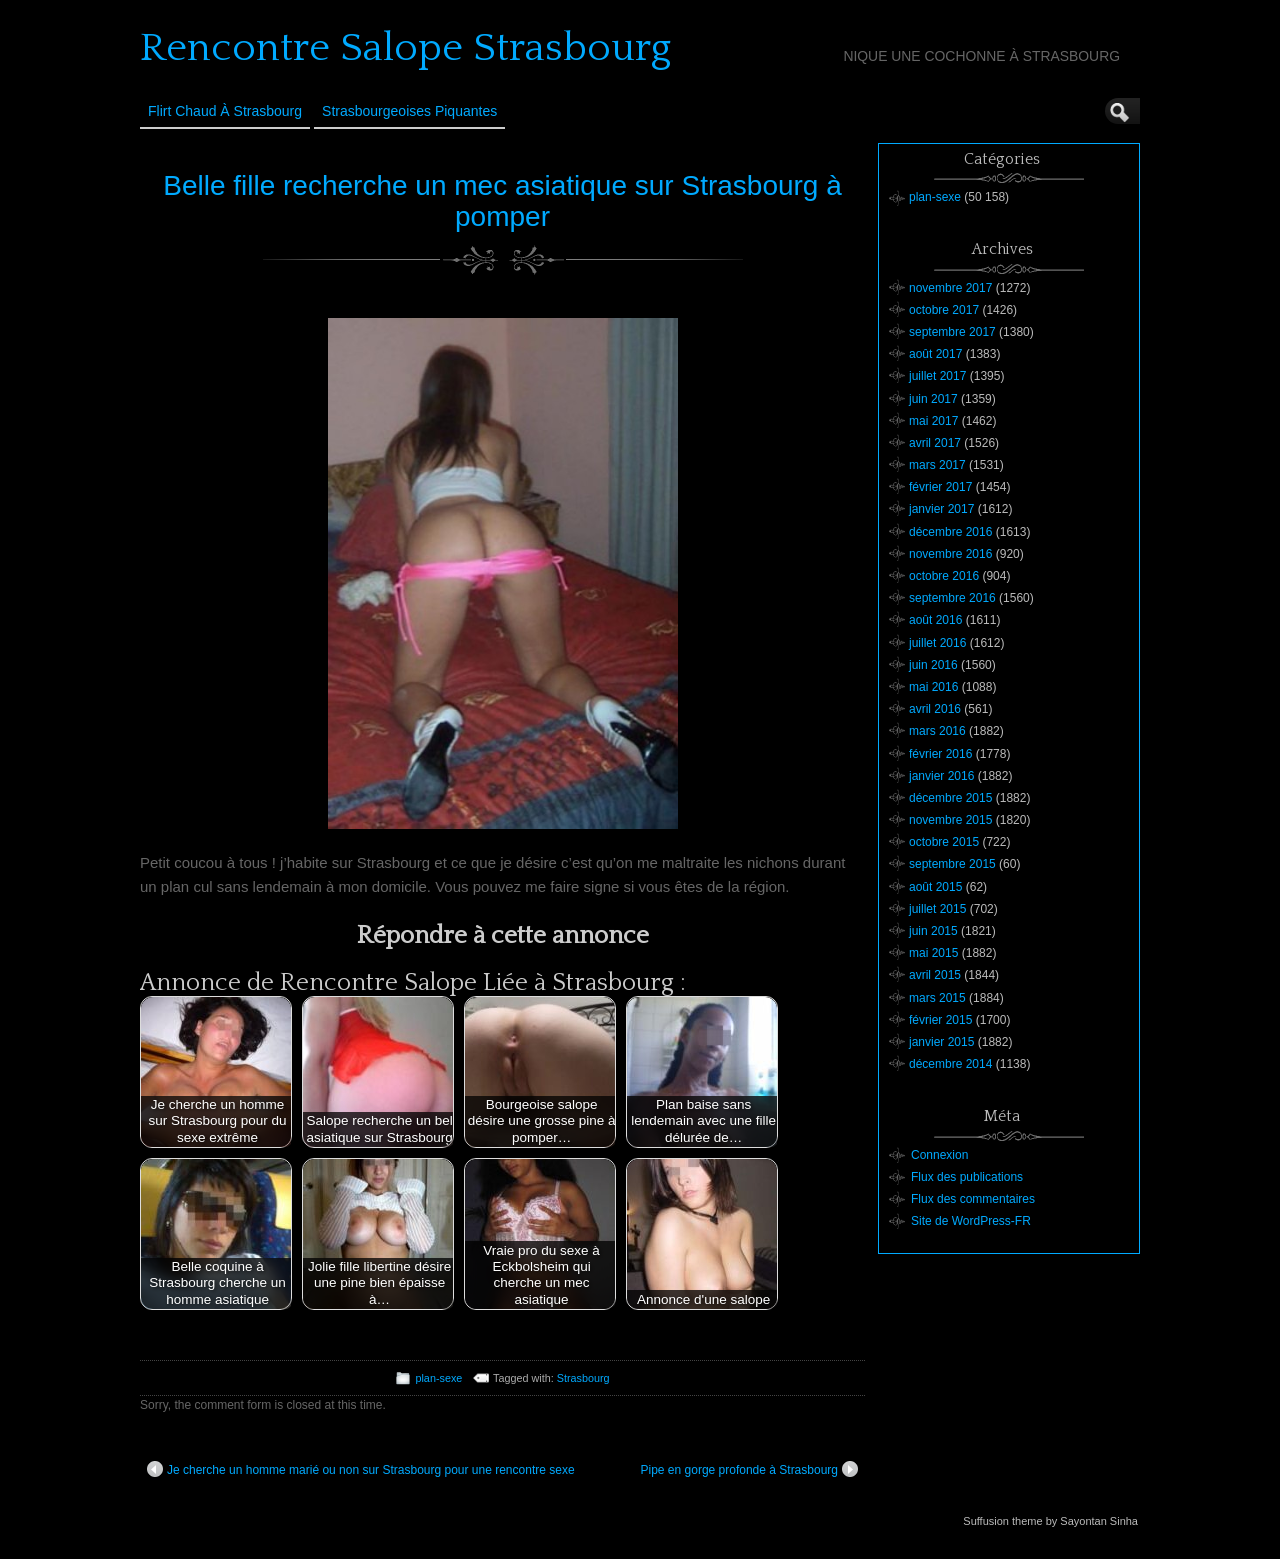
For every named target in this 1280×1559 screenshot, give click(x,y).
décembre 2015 (950, 798)
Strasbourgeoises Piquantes (409, 111)
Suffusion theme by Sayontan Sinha (1050, 1521)
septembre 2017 (952, 332)
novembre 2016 (950, 554)
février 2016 (940, 754)
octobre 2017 (944, 310)
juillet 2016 (937, 643)
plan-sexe (438, 1378)
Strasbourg (583, 1378)
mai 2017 (933, 421)
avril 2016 (935, 709)
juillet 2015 (937, 909)
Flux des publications (967, 1177)
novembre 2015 (950, 820)
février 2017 (940, 487)
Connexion (939, 1155)
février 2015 (940, 1020)
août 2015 (935, 887)
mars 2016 (937, 731)
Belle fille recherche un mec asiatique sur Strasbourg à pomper (502, 201)
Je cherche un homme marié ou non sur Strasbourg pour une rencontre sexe (361, 1469)
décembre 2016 (950, 532)
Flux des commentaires (973, 1199)
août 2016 (935, 620)
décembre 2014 (950, 1064)
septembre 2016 (952, 598)
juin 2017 (933, 399)
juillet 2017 (937, 376)
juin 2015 (933, 931)
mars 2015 (937, 998)
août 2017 (935, 354)
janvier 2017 (941, 509)
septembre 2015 (952, 864)
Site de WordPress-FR (971, 1221)
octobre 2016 (944, 576)
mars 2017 (937, 465)
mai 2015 (933, 953)
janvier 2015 (941, 1042)
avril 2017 (935, 443)
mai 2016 (933, 687)
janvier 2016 (941, 776)
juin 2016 (933, 665)
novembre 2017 (950, 288)
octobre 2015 (944, 842)
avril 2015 (935, 975)
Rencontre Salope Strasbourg (405, 48)
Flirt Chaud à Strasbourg (225, 111)
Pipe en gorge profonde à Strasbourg (749, 1469)
